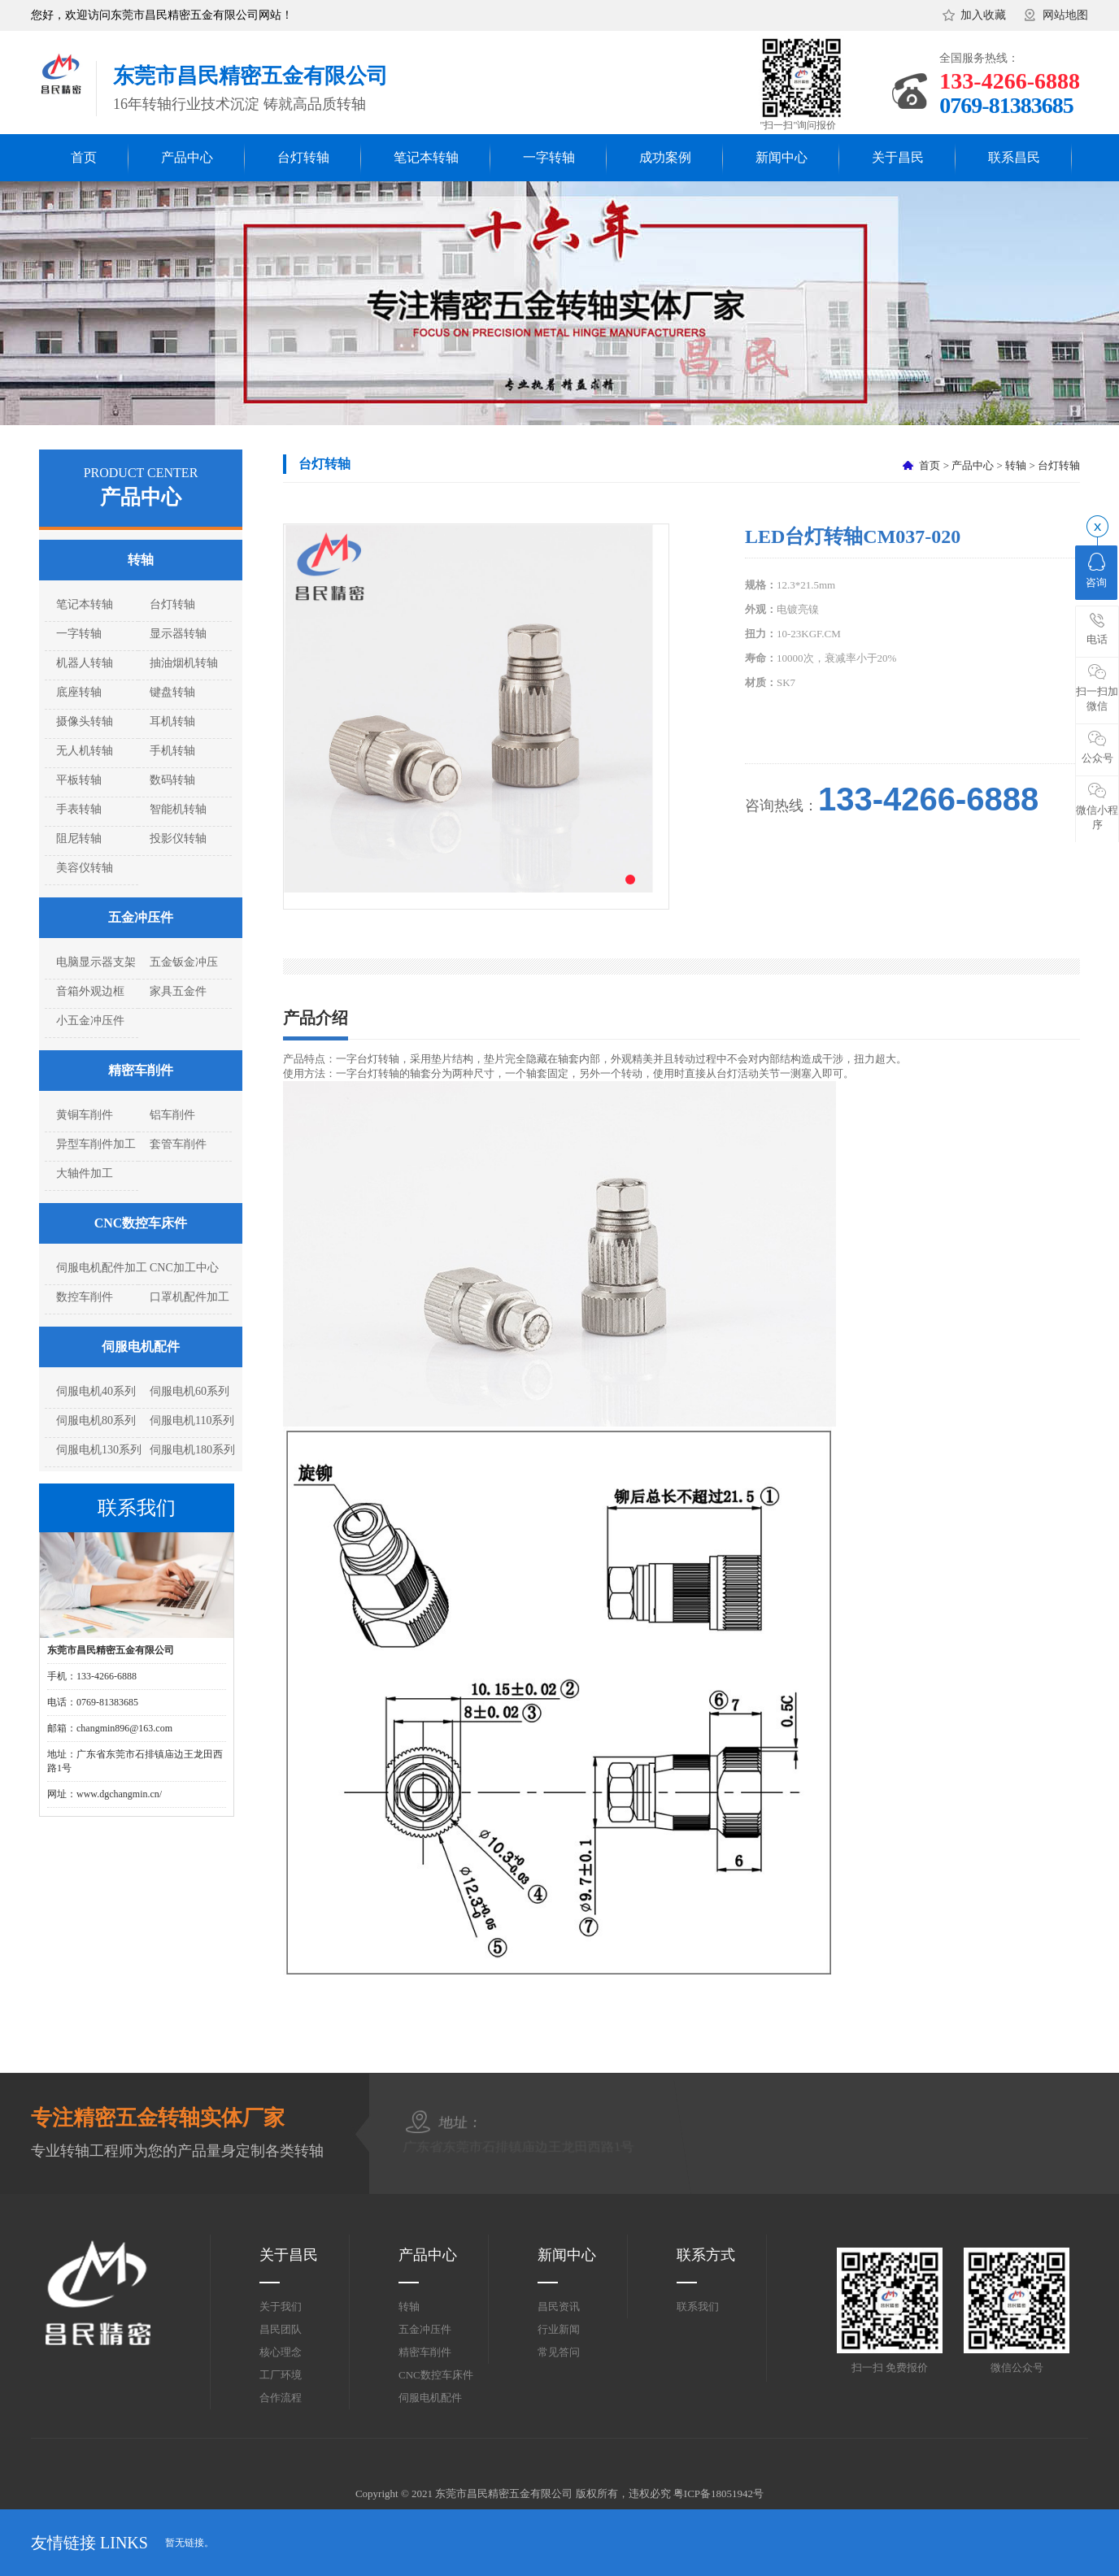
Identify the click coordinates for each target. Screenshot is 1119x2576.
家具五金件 (178, 991)
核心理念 (280, 2352)
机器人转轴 (84, 663)
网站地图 (1065, 15)
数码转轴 (172, 780)
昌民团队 (280, 2329)
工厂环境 (280, 2375)
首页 (84, 157)
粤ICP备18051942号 (718, 2493)
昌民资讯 (559, 2306)
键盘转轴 (172, 692)
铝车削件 (172, 1115)
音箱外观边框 (90, 991)
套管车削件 (178, 1144)
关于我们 (280, 2306)
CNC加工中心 (184, 1268)
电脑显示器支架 (96, 962)
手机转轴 (172, 751)
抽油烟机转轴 (184, 663)
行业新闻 (559, 2329)
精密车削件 (140, 1070)
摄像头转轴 (84, 721)
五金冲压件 (140, 917)
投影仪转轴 (178, 838)
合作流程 (280, 2397)
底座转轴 (79, 692)
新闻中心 (781, 157)
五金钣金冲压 (184, 962)
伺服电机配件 (141, 1346)
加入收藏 (983, 15)
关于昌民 (898, 157)
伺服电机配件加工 (101, 1268)
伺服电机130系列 (99, 1450)
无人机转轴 (84, 751)
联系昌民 (1014, 157)
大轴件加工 (84, 1173)
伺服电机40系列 (96, 1391)
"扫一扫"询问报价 (798, 125)
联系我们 (698, 2306)
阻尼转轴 (79, 838)
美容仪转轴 (84, 868)
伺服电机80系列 (96, 1420)
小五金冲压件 (90, 1020)
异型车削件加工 (96, 1144)
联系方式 (706, 2255)
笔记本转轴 (426, 157)
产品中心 (187, 157)
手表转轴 (79, 809)
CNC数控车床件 (141, 1223)
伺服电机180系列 (192, 1450)
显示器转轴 (178, 634)
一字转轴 (549, 157)
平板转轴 (79, 780)
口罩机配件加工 (189, 1297)
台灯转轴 (303, 157)
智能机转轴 (178, 809)
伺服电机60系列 (189, 1391)
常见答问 (559, 2352)
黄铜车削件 (84, 1115)
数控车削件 (84, 1297)
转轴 (141, 560)
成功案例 (665, 157)
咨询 (1096, 571)
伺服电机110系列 (192, 1420)
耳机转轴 (172, 721)
